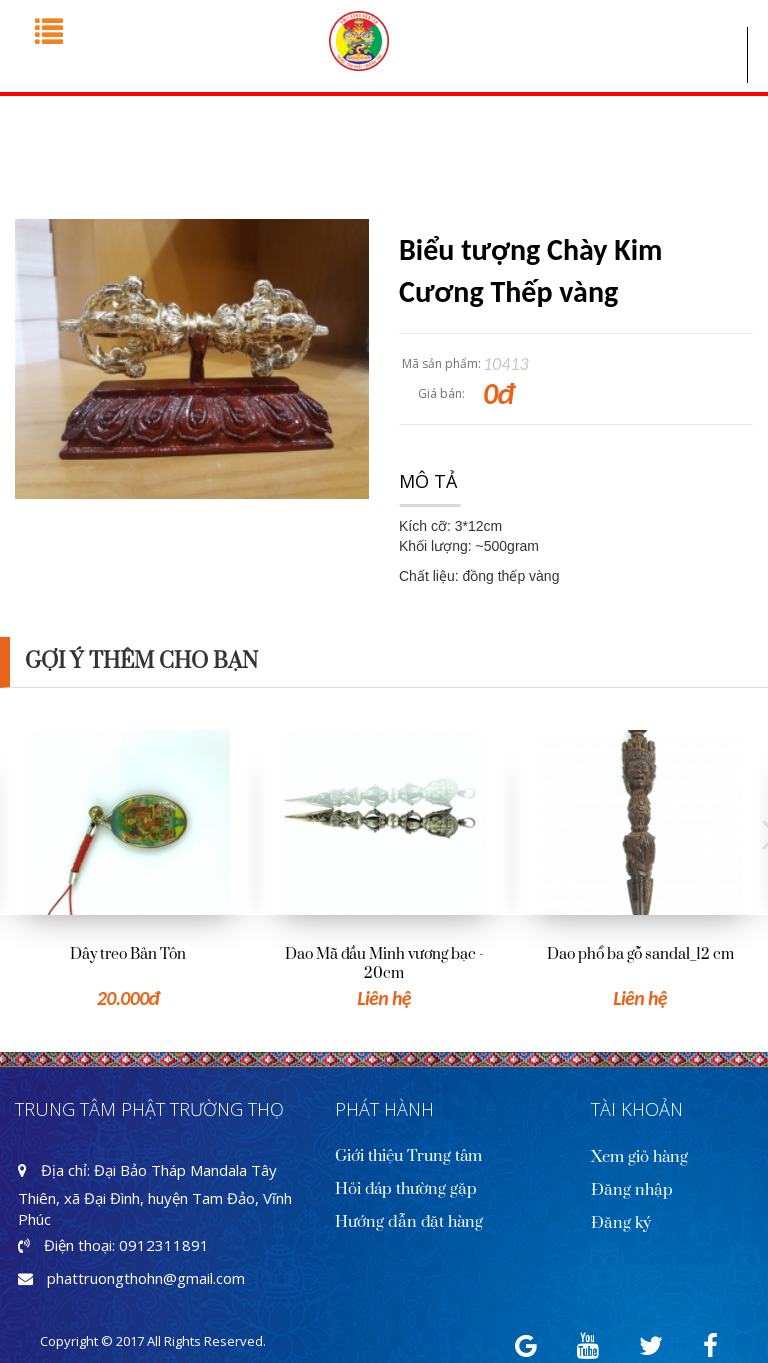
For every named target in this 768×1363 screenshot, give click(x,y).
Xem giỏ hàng (639, 1157)
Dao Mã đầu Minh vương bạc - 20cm (384, 964)
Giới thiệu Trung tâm (408, 1156)
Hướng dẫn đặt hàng (409, 1222)
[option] (128, 871)
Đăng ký (621, 1223)
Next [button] (758, 835)
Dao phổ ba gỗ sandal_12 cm (640, 954)
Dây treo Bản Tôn (128, 954)
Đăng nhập (632, 1190)
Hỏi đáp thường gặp (406, 1189)
